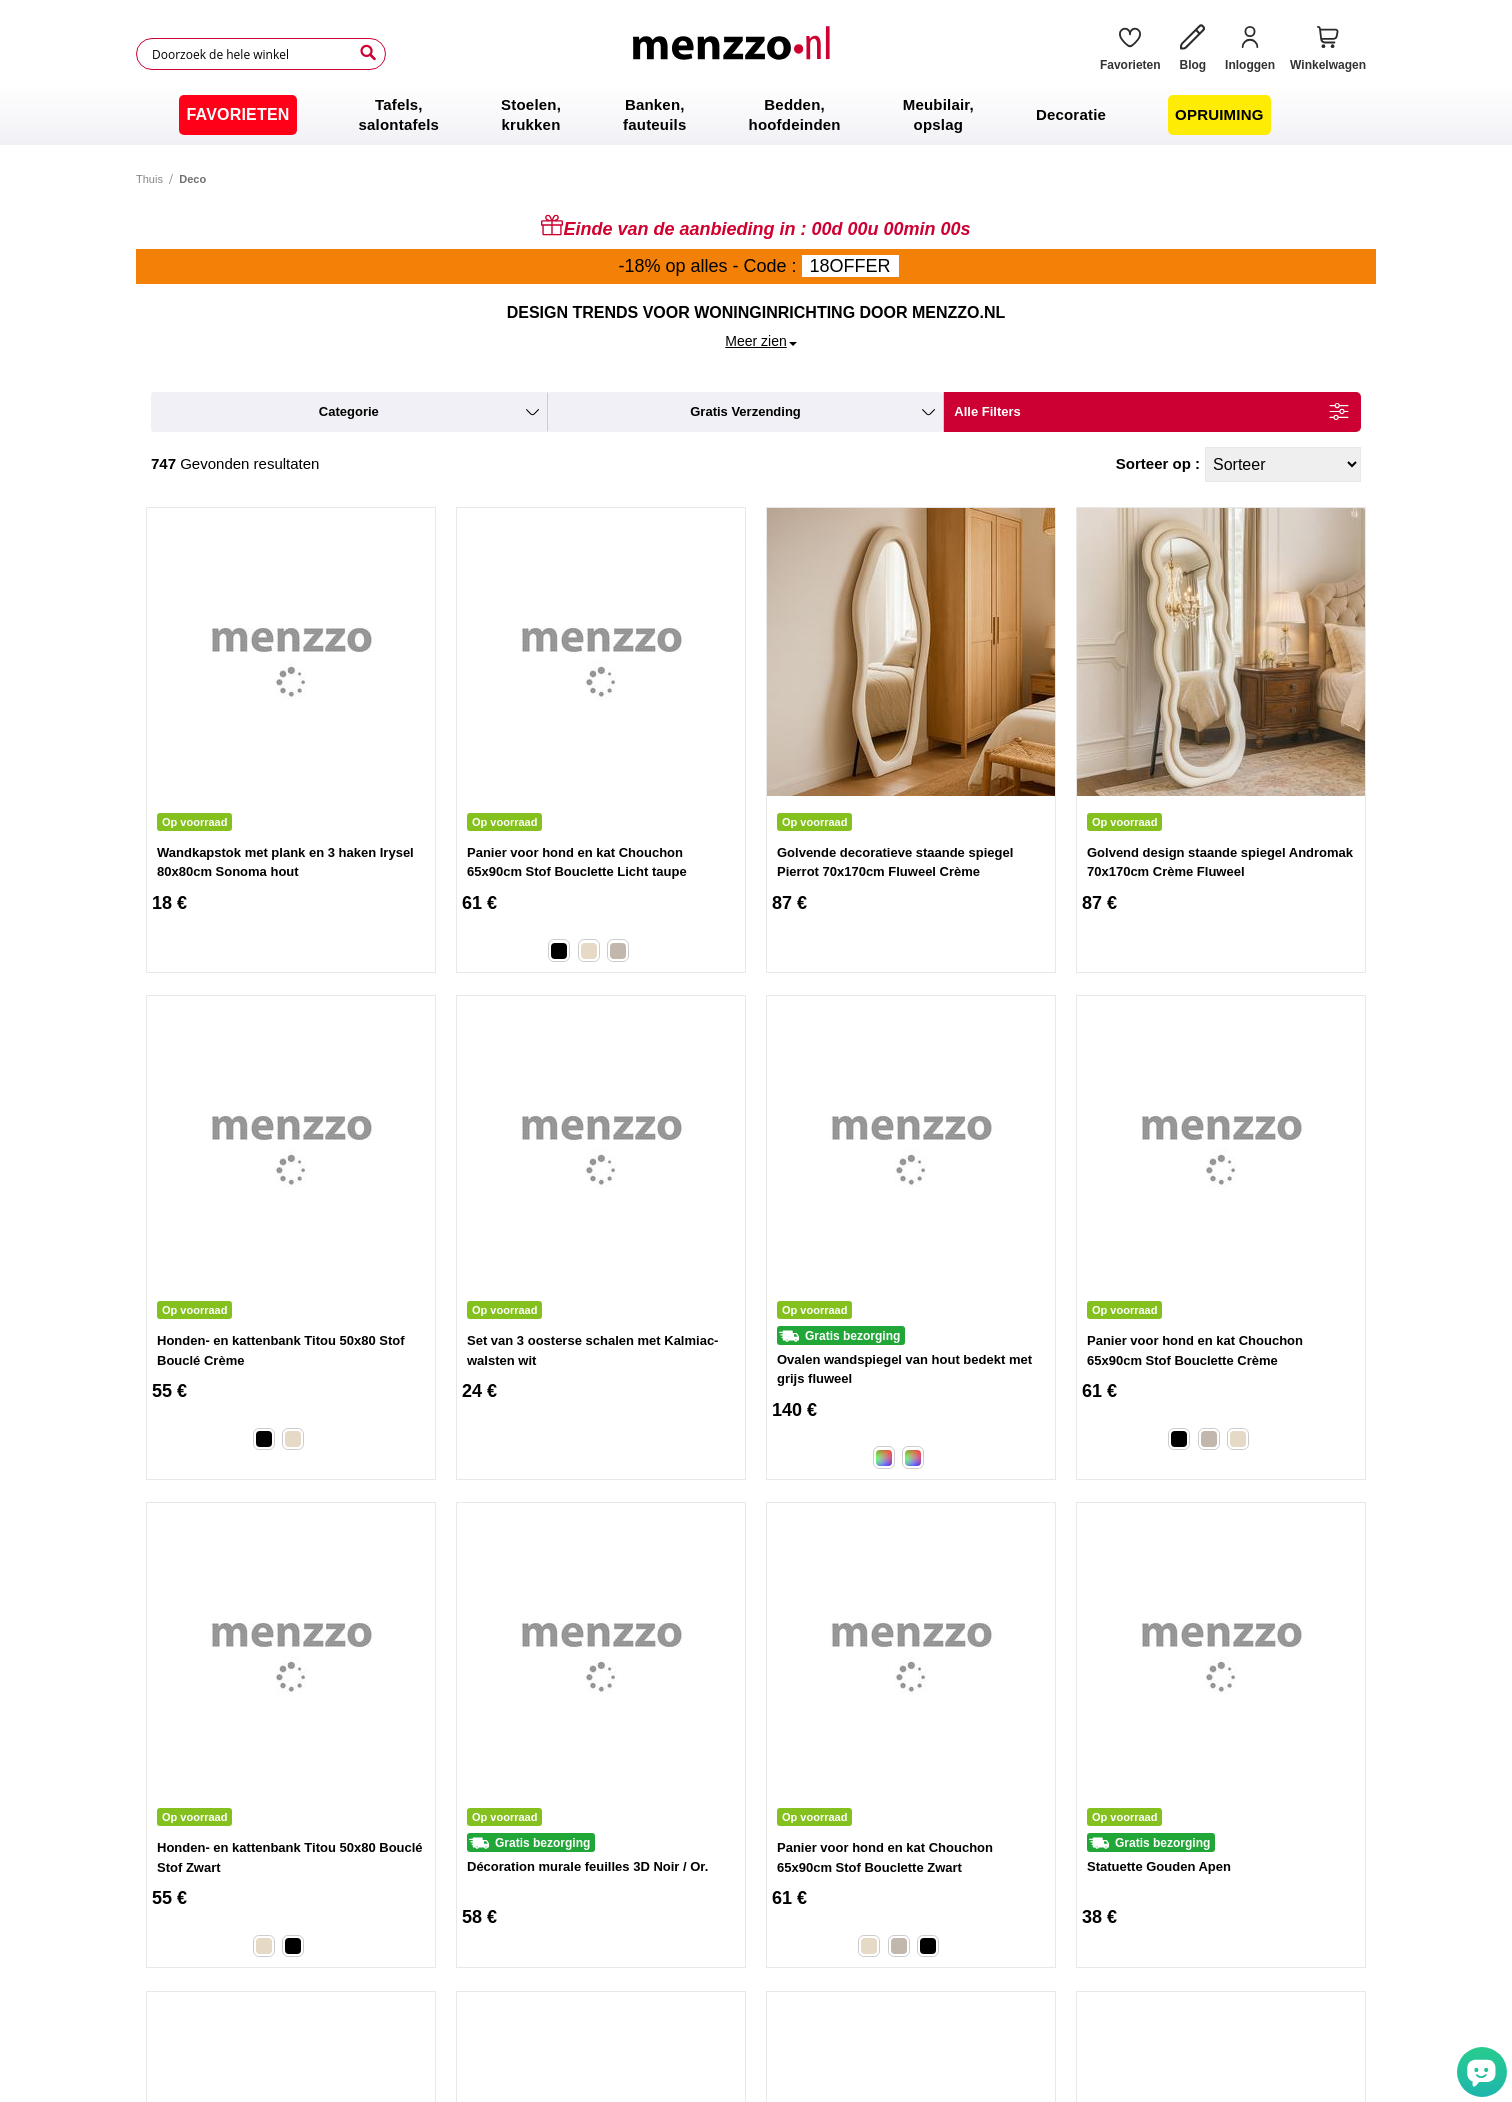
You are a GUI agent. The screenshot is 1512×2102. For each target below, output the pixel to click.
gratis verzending (745, 411)
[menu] (756, 115)
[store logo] (735, 54)
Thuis (149, 179)
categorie (349, 411)
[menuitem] (237, 115)
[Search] (368, 53)
